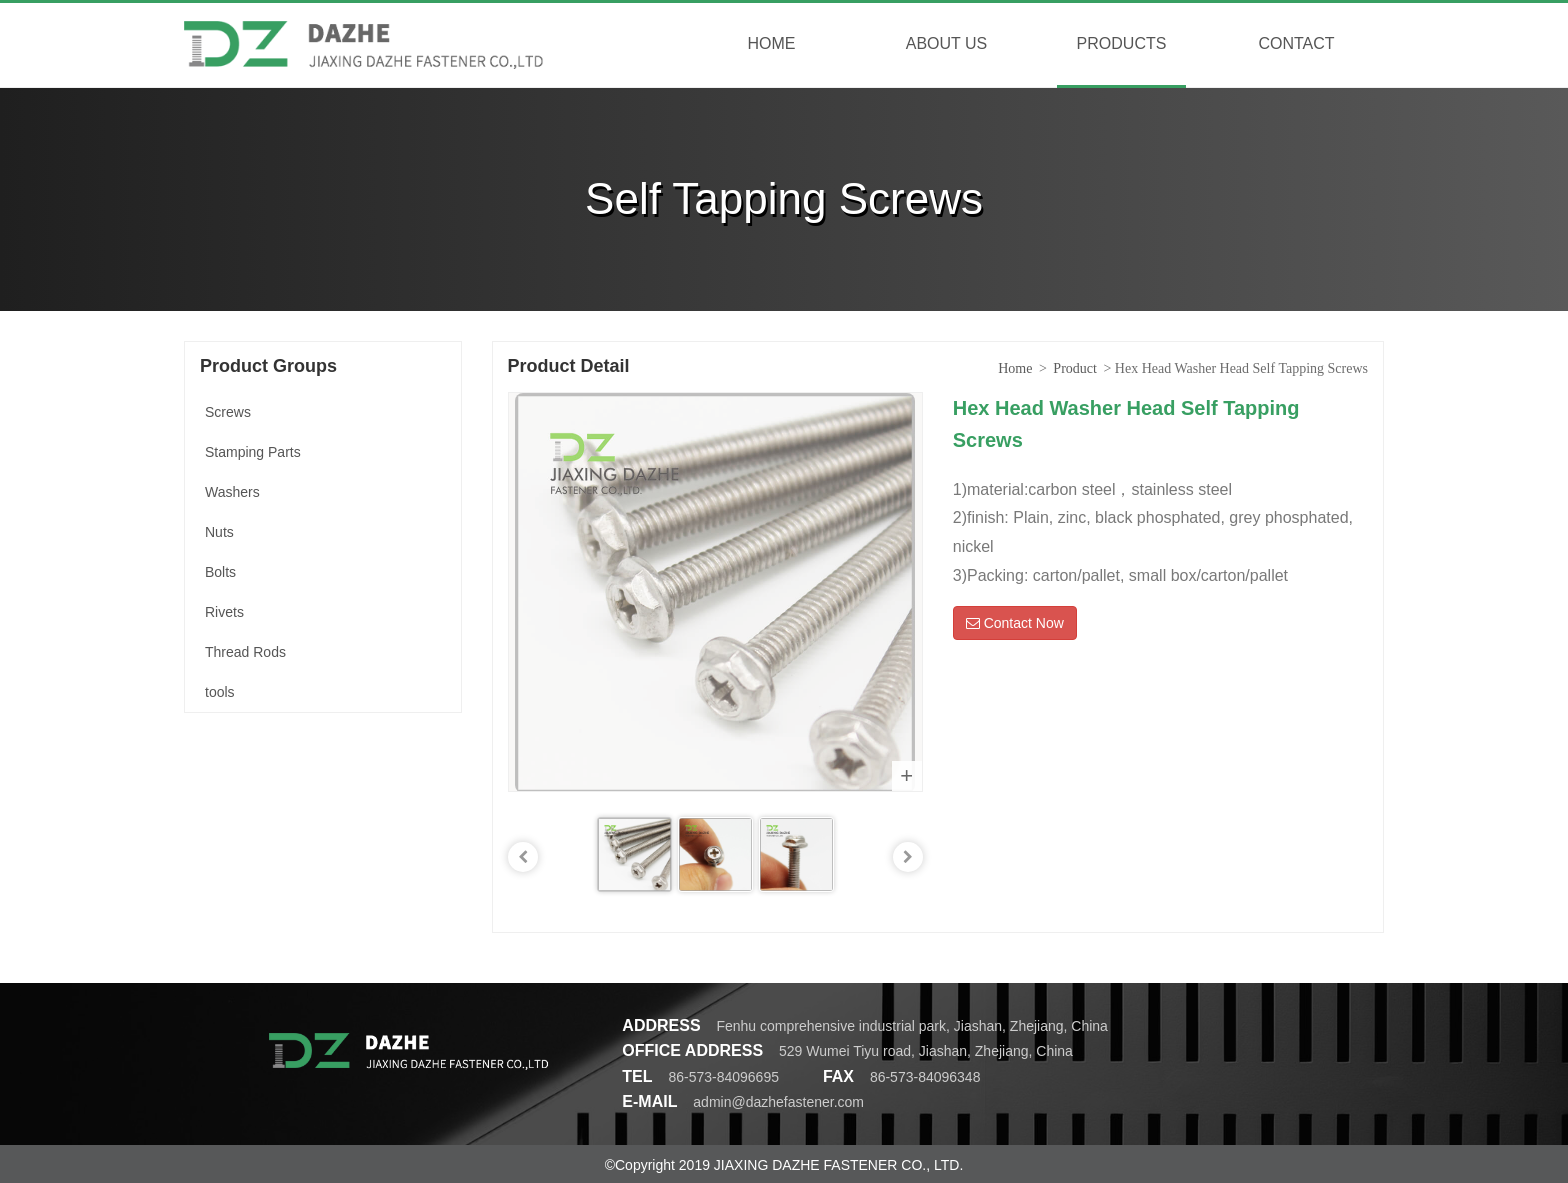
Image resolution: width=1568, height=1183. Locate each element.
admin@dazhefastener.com (778, 1102)
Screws (228, 412)
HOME (772, 43)
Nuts (219, 532)
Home (1015, 368)
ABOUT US (947, 43)
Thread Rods (245, 652)
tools (220, 692)
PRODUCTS (1122, 43)
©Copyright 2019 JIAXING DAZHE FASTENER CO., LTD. (784, 1165)
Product (1075, 368)
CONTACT (1296, 43)
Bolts (220, 572)
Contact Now (1015, 623)
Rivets (224, 612)
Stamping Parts (253, 452)
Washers (232, 492)
